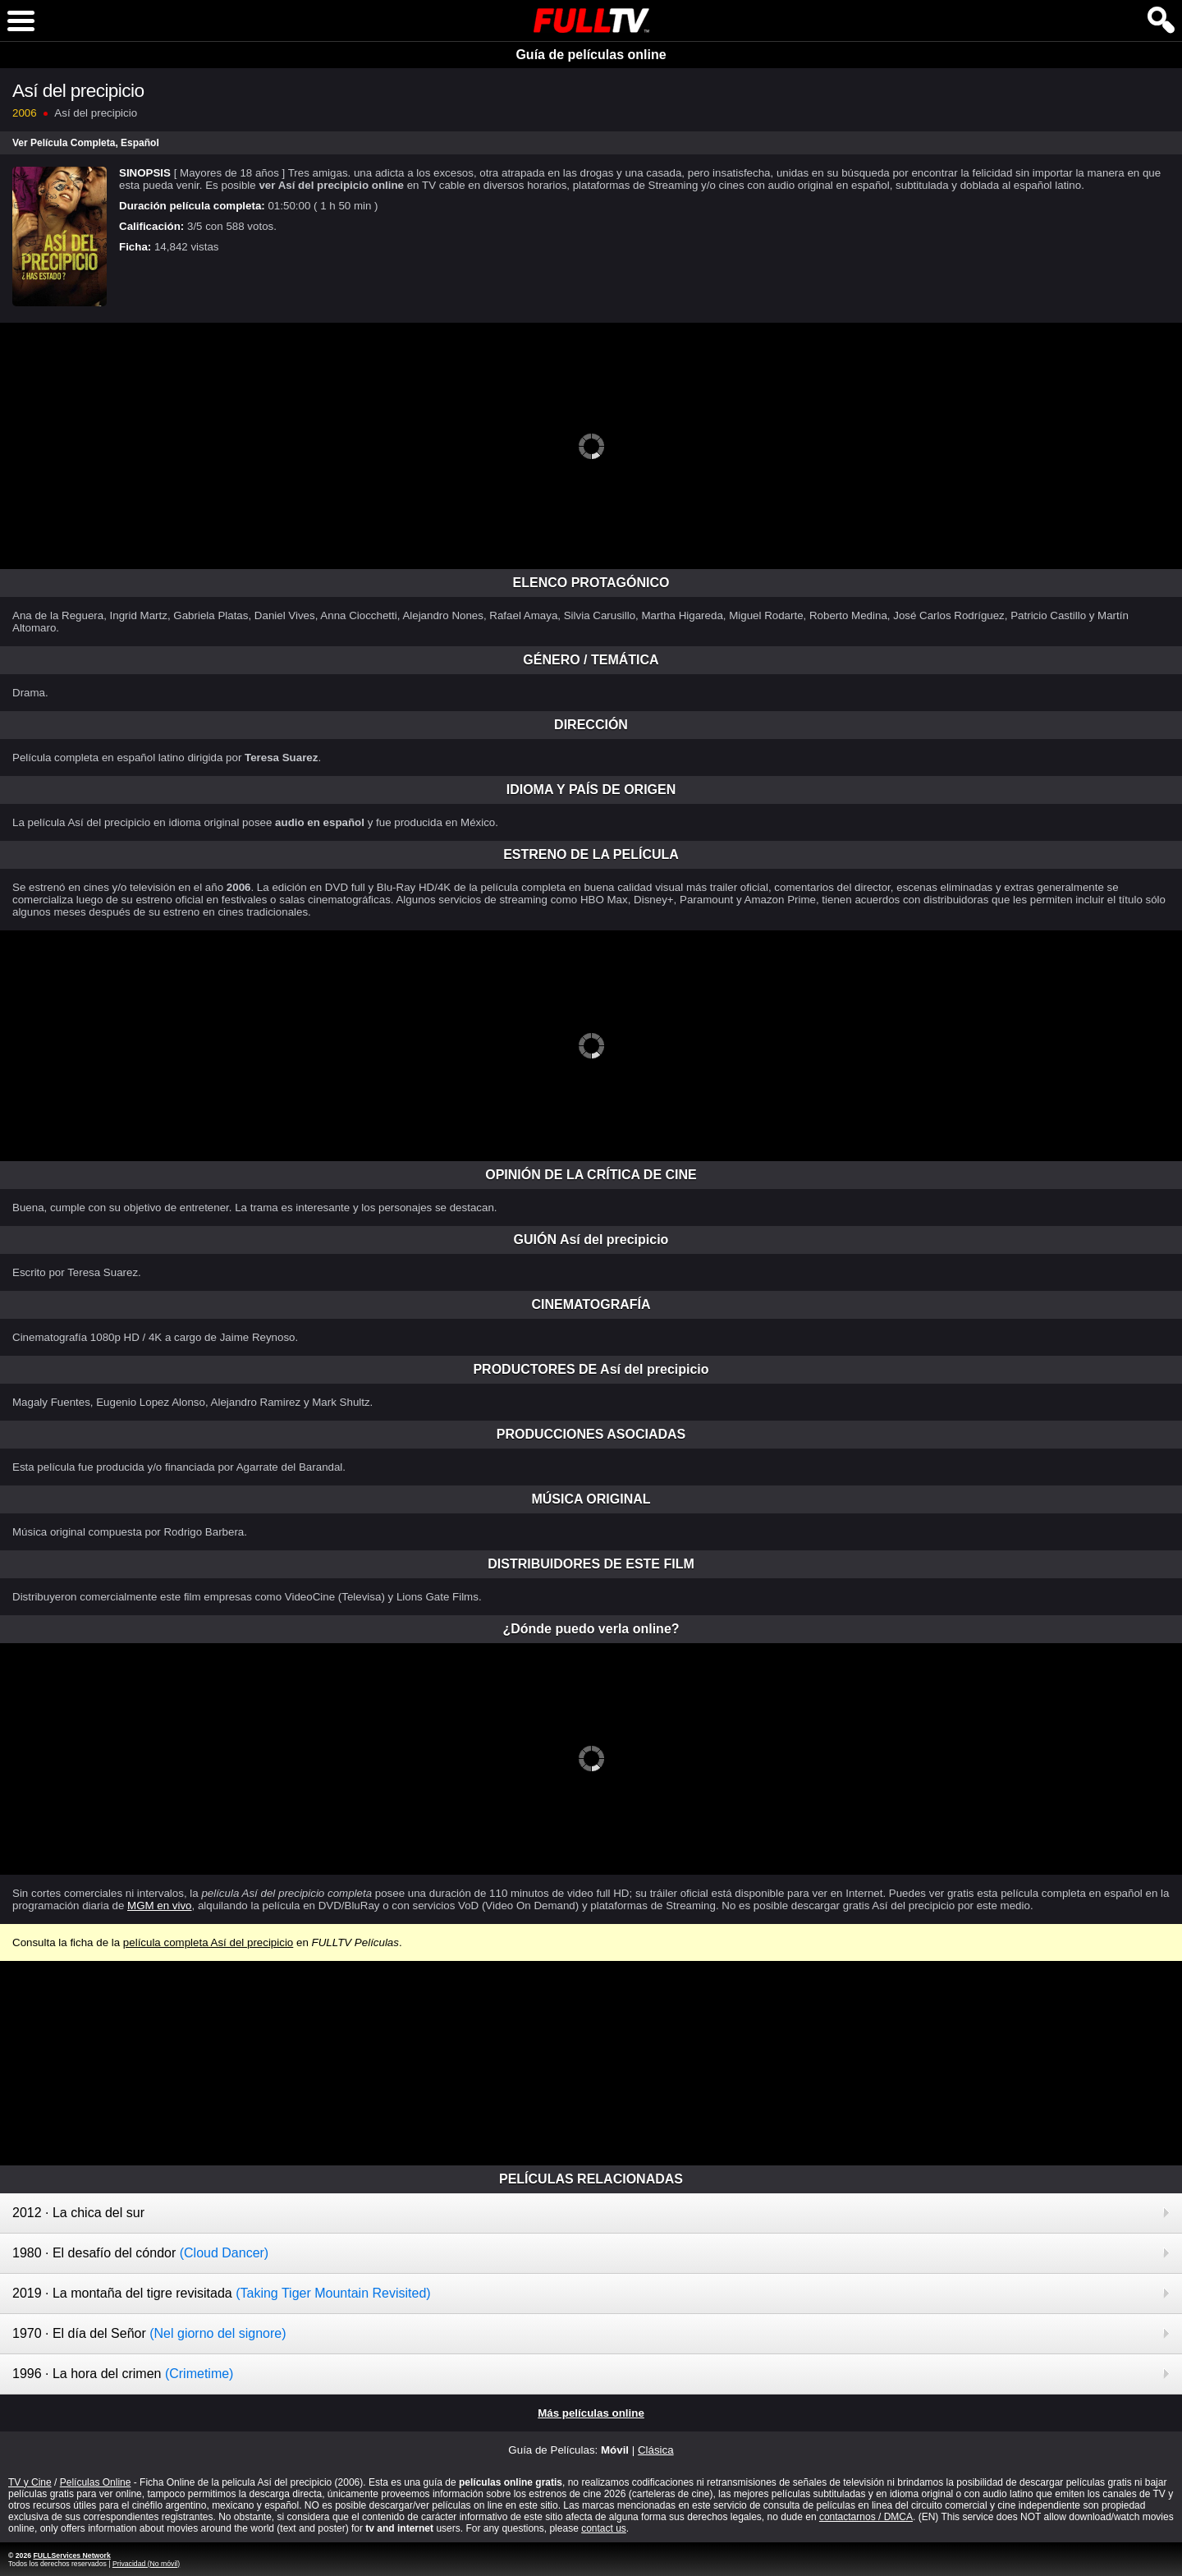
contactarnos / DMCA (866, 2517)
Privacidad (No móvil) (146, 2564)
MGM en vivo (159, 1905)
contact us (603, 2528)
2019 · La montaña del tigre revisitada (221, 2293)
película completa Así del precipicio (208, 1942)
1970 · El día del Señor (149, 2333)
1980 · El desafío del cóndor (140, 2253)
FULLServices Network (71, 2555)
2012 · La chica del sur (78, 2213)
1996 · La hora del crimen (122, 2374)
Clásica (656, 2450)
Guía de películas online (590, 55)
